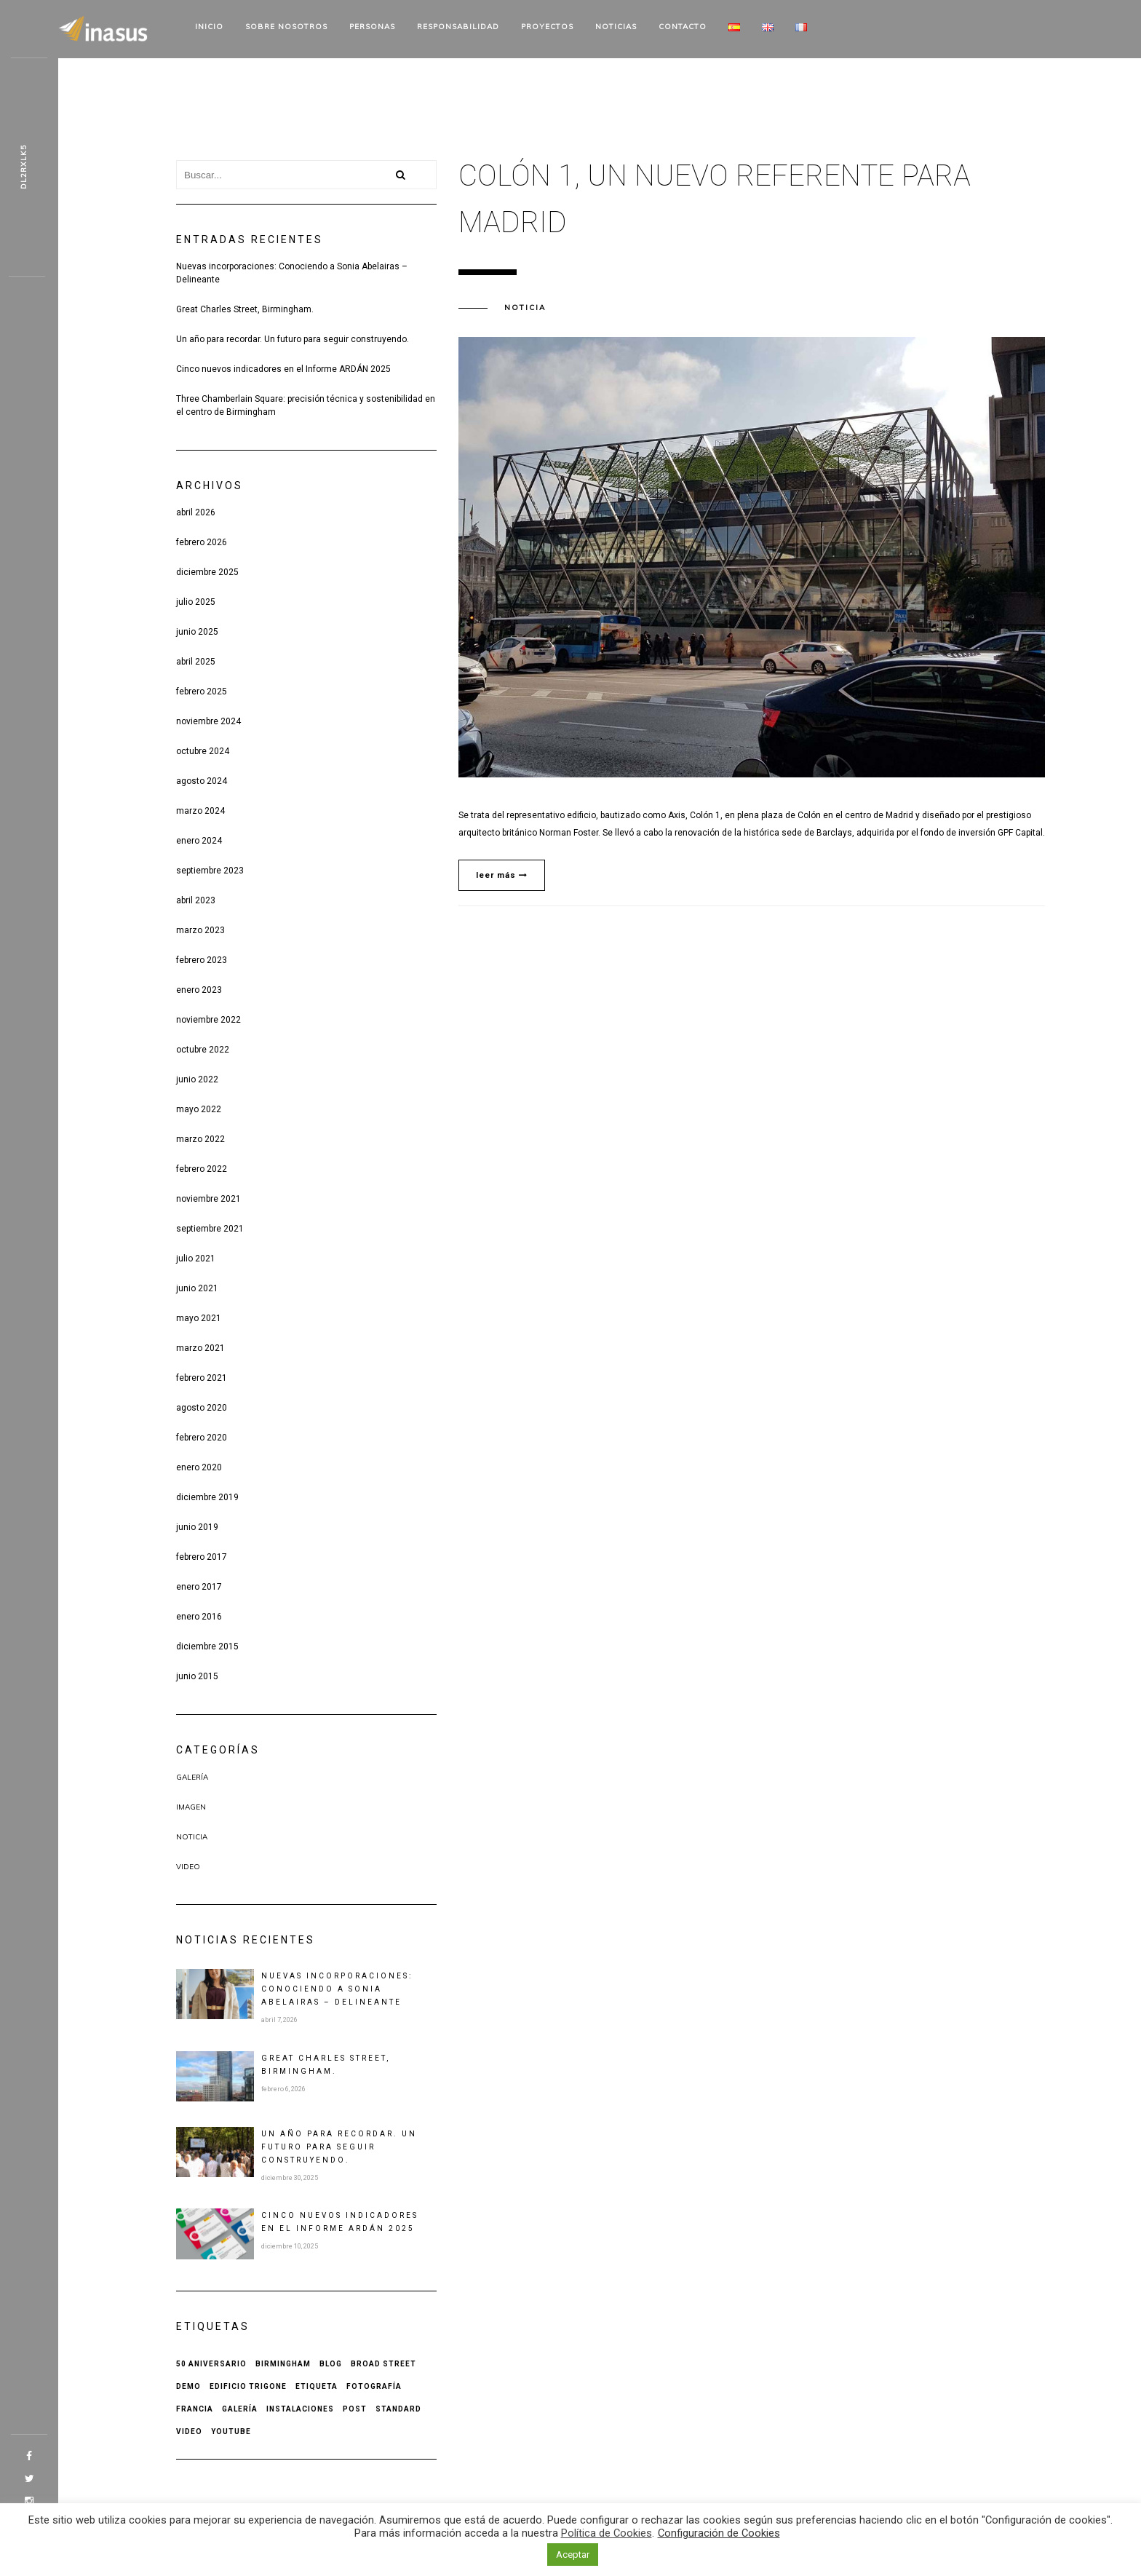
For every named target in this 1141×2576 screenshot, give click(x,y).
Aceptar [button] (572, 2554)
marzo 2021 (200, 1348)
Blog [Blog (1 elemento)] (330, 2364)
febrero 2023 (201, 960)
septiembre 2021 (210, 1229)
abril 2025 (195, 662)
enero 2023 (199, 990)
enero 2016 (199, 1617)
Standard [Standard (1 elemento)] (398, 2409)
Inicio (209, 26)
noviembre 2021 (208, 1199)
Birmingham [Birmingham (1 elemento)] (283, 2364)
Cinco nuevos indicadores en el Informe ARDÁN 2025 (283, 369)
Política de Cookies (606, 2533)
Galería (192, 1777)
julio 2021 (195, 1258)
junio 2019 (197, 1527)
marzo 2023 (200, 930)
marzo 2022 (200, 1139)
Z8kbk (23, 167)
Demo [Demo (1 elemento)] (188, 2386)
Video (188, 1866)
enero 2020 (199, 1467)
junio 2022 (197, 1079)
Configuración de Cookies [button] (719, 2533)
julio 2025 (195, 602)
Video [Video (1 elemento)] (189, 2432)
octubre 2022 (202, 1050)
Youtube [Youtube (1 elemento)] (231, 2432)
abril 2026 (195, 512)
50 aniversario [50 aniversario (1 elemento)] (211, 2364)
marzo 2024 (200, 811)
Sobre (286, 26)
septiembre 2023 (210, 870)
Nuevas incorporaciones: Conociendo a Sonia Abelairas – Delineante (292, 273)
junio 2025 (197, 632)
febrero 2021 (201, 1378)
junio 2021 (197, 1288)
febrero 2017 (201, 1557)
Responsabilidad (458, 26)
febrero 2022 (201, 1169)
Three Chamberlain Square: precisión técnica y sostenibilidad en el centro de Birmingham (305, 405)
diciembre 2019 (207, 1497)
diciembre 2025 (207, 572)
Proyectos (547, 26)
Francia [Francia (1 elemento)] (194, 2409)
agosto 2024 (201, 781)
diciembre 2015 (207, 1646)
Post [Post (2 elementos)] (355, 2409)
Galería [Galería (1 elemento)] (240, 2409)
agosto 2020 (201, 1408)
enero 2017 (199, 1587)
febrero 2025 (201, 691)
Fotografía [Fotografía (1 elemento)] (374, 2386)
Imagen (191, 1807)
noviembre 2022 (208, 1020)
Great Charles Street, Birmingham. (245, 309)
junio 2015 (197, 1676)
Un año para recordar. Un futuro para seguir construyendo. (292, 339)
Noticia (191, 1837)
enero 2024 (199, 841)
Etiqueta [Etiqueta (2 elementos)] (316, 2386)
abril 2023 (195, 900)
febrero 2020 (201, 1437)
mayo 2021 (198, 1318)
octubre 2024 (202, 751)
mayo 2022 (198, 1109)
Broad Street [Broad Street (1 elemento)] (383, 2364)
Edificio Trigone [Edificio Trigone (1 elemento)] (248, 2386)
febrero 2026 (201, 542)
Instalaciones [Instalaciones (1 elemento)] (300, 2409)
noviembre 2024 (208, 721)
